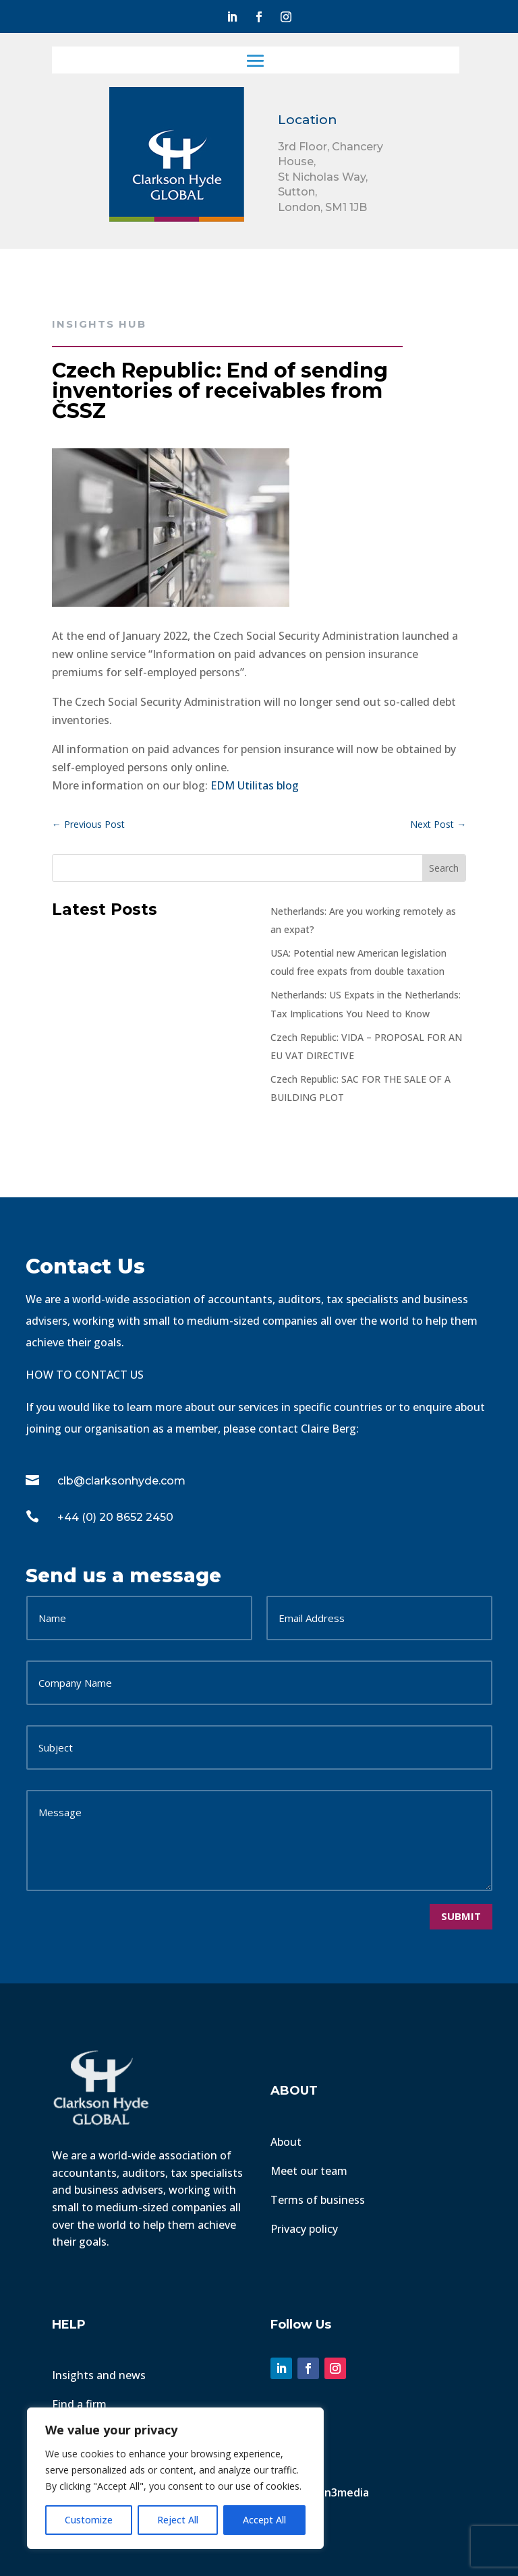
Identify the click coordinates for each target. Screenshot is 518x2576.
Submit (461, 1916)
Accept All (264, 2519)
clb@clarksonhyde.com (121, 1480)
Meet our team (308, 2170)
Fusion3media (334, 2492)
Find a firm (79, 2404)
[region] (175, 2478)
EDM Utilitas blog (254, 785)
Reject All (177, 2519)
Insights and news (99, 2375)
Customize (89, 2519)
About (285, 2141)
